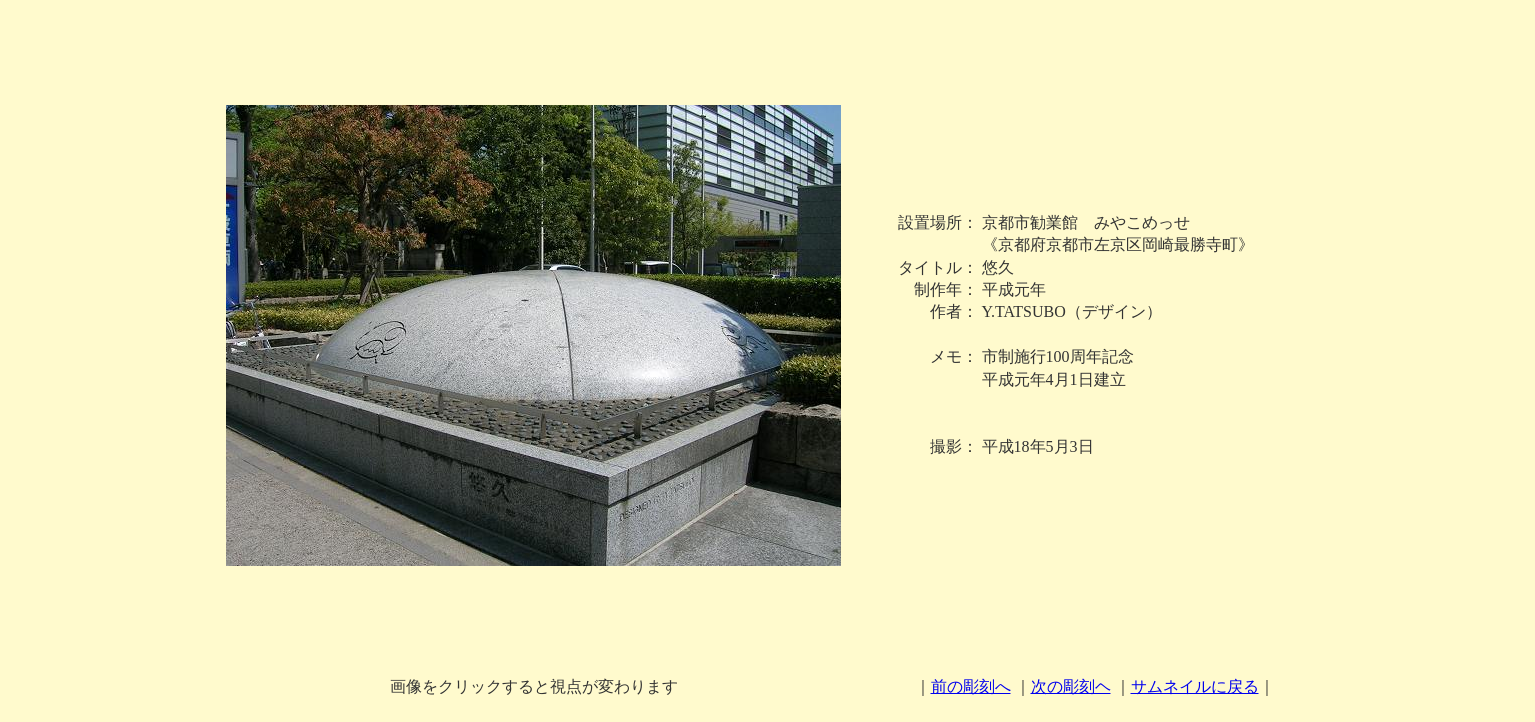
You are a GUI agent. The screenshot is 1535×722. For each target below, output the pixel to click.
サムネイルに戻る (1195, 686)
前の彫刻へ (971, 686)
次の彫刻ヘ (1071, 686)
